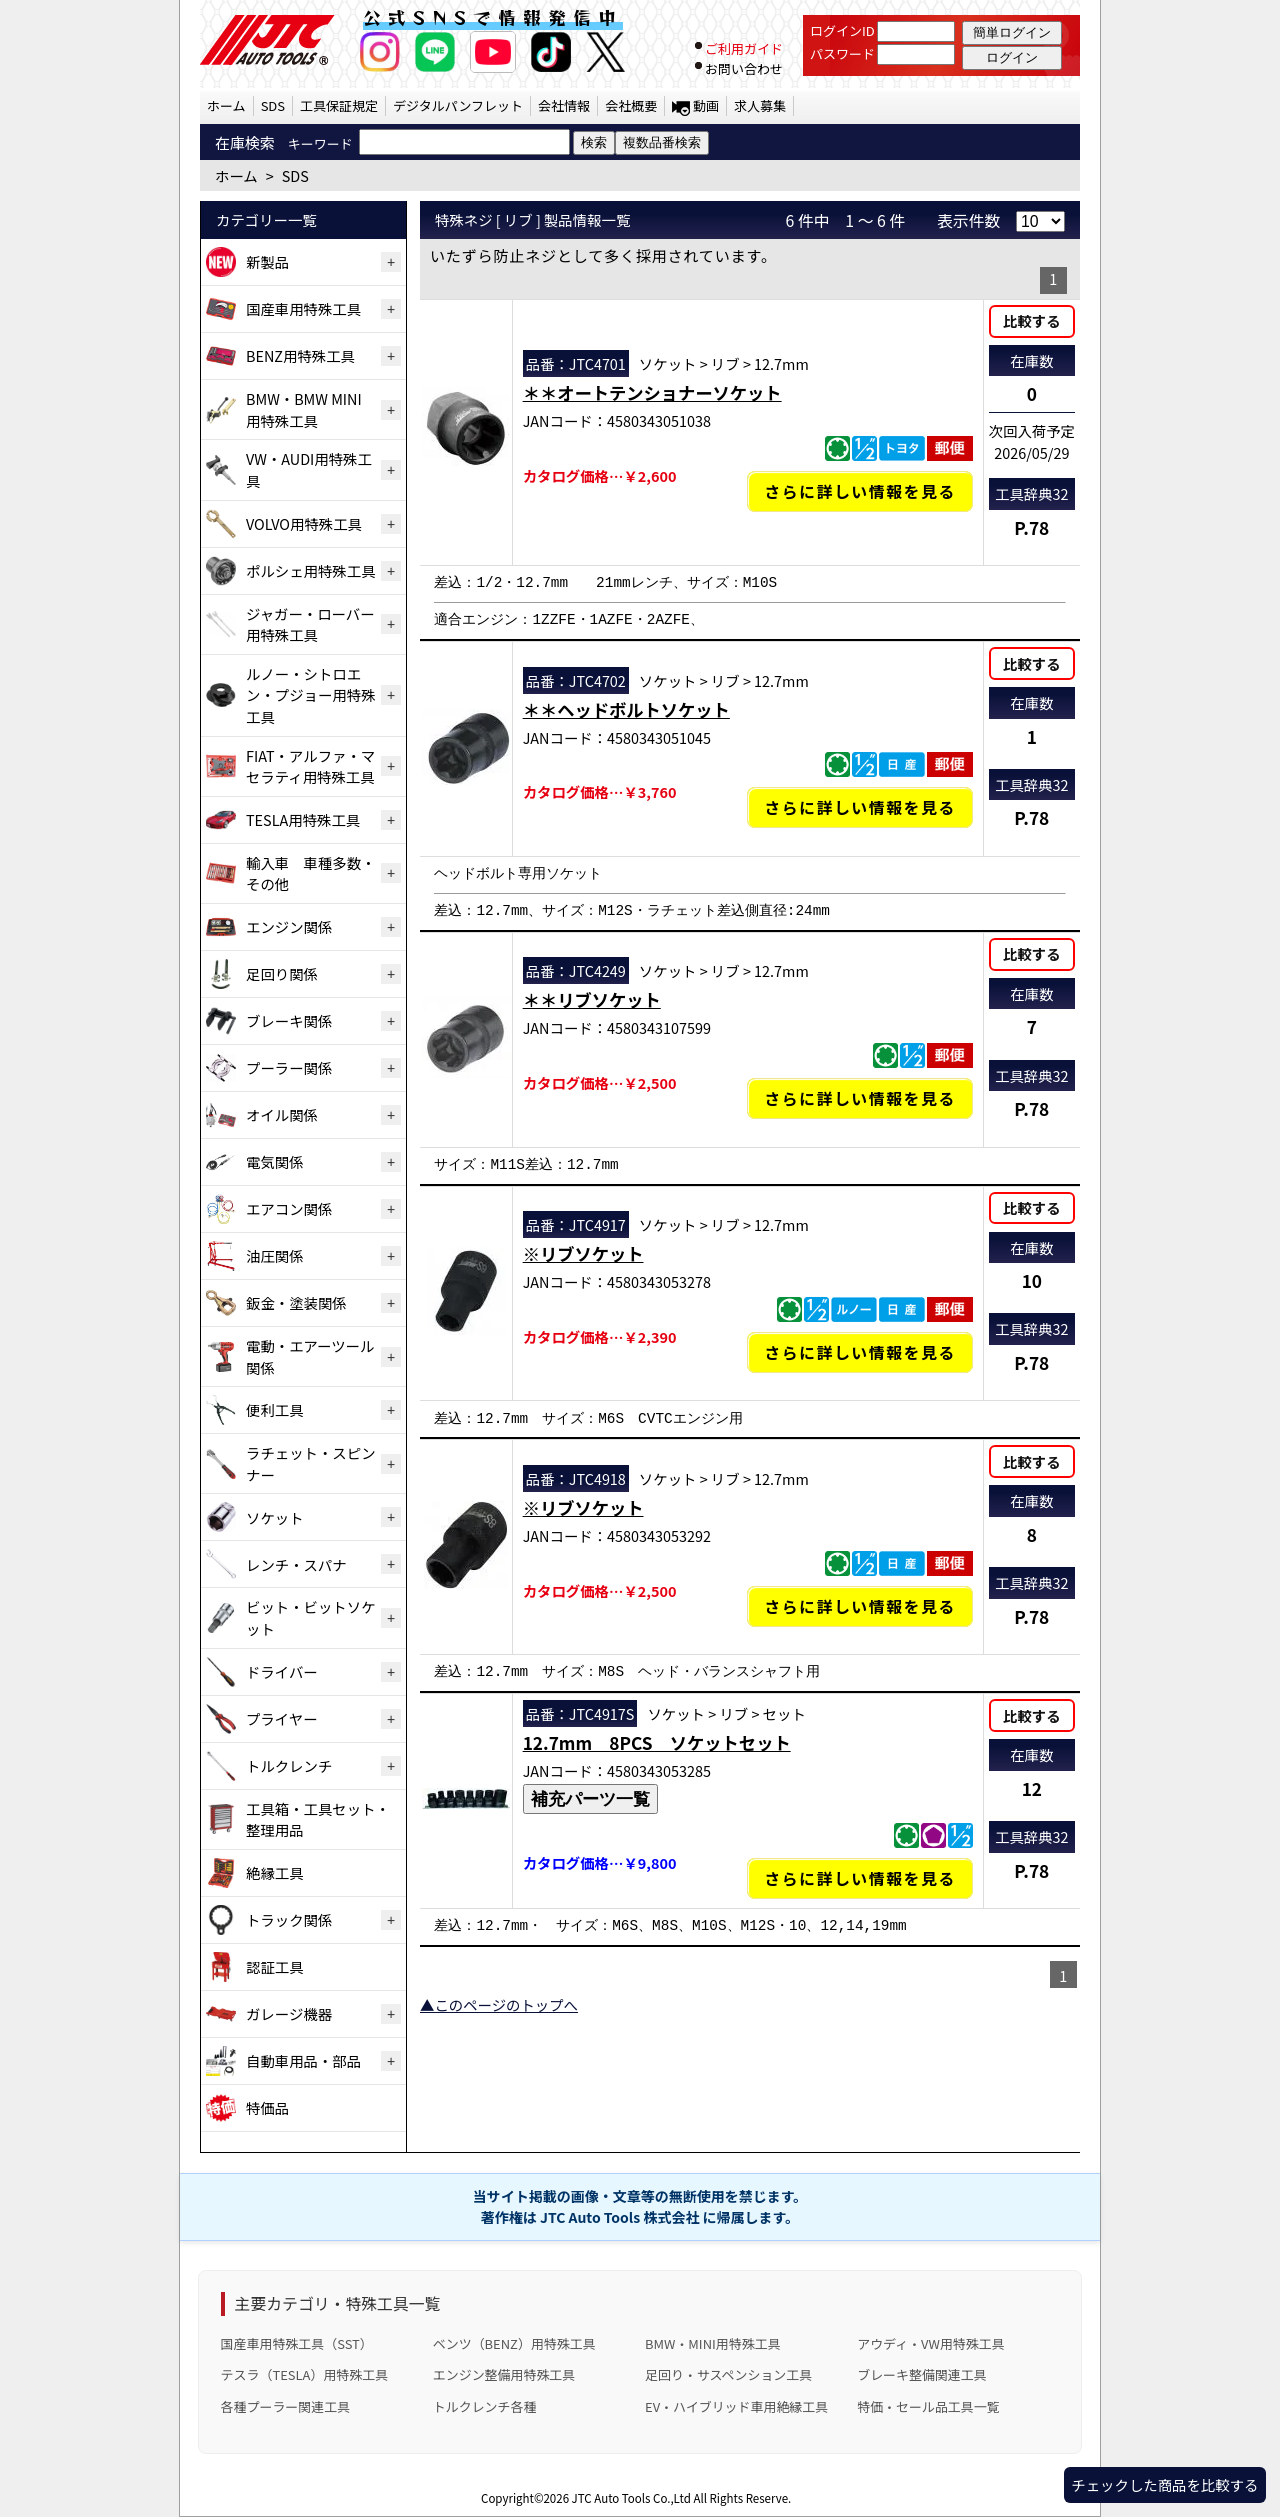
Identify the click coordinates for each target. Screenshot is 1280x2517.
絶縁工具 (275, 1872)
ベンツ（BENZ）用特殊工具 (514, 2343)
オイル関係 (282, 1114)
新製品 (267, 261)
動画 (706, 105)
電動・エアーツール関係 (310, 1356)
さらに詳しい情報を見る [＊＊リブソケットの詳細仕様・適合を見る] (860, 1098)
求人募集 (760, 105)
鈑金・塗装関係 (296, 1302)
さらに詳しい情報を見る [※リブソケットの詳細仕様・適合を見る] (860, 1352)
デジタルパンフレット (458, 105)
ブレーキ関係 (289, 1020)
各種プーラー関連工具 (286, 2406)
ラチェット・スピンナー (311, 1463)
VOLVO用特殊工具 (304, 523)
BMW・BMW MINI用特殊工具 (304, 409)
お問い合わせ (744, 68)
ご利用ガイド (744, 48)
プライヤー (282, 1718)
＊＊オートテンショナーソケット (652, 392)
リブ (725, 363)
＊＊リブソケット (592, 999)
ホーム (226, 105)
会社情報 (564, 105)
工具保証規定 (339, 105)
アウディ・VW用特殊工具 (930, 2343)
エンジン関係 (289, 926)
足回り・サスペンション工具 (728, 2374)
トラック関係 (289, 1919)
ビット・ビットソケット (311, 1617)
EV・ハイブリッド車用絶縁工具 (736, 2406)
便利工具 (275, 1409)
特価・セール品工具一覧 (928, 2406)
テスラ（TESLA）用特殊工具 (305, 2374)
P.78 (1031, 527)
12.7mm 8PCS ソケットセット (657, 1742)
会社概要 (631, 105)
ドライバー (282, 1671)
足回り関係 (282, 973)
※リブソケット (583, 1253)
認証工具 (275, 1966)
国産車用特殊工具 (303, 308)
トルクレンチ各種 (485, 2406)
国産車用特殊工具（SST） (297, 2343)
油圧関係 (275, 1255)
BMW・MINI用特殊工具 (713, 2343)
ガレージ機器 (289, 2013)
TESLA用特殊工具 (303, 819)
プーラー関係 (289, 1067)
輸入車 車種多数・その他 (311, 873)
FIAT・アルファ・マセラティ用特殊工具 (310, 766)
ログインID (842, 30)
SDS (273, 105)
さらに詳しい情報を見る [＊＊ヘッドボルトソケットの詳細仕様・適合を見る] (860, 807)
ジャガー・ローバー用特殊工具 (310, 624)
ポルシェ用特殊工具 (311, 570)
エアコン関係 (289, 1208)
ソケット (275, 1517)
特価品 (267, 2107)
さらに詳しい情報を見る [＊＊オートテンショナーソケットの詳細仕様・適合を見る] (860, 491)
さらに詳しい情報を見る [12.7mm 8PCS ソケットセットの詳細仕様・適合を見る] (860, 1878)
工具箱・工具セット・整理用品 (318, 1819)
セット (784, 1713)
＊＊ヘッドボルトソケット (626, 709)
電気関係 (275, 1161)
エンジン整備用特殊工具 (504, 2374)
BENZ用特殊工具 (300, 355)
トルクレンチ (289, 1765)
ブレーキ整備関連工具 (922, 2374)
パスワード (842, 53)
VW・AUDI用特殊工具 (309, 469)
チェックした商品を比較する (1164, 2484)
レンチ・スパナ (296, 1564)
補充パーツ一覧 (590, 1799)
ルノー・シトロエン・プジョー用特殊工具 (311, 695)
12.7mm (781, 363)
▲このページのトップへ (499, 2004)
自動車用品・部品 (303, 2060)
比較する (1032, 320)
